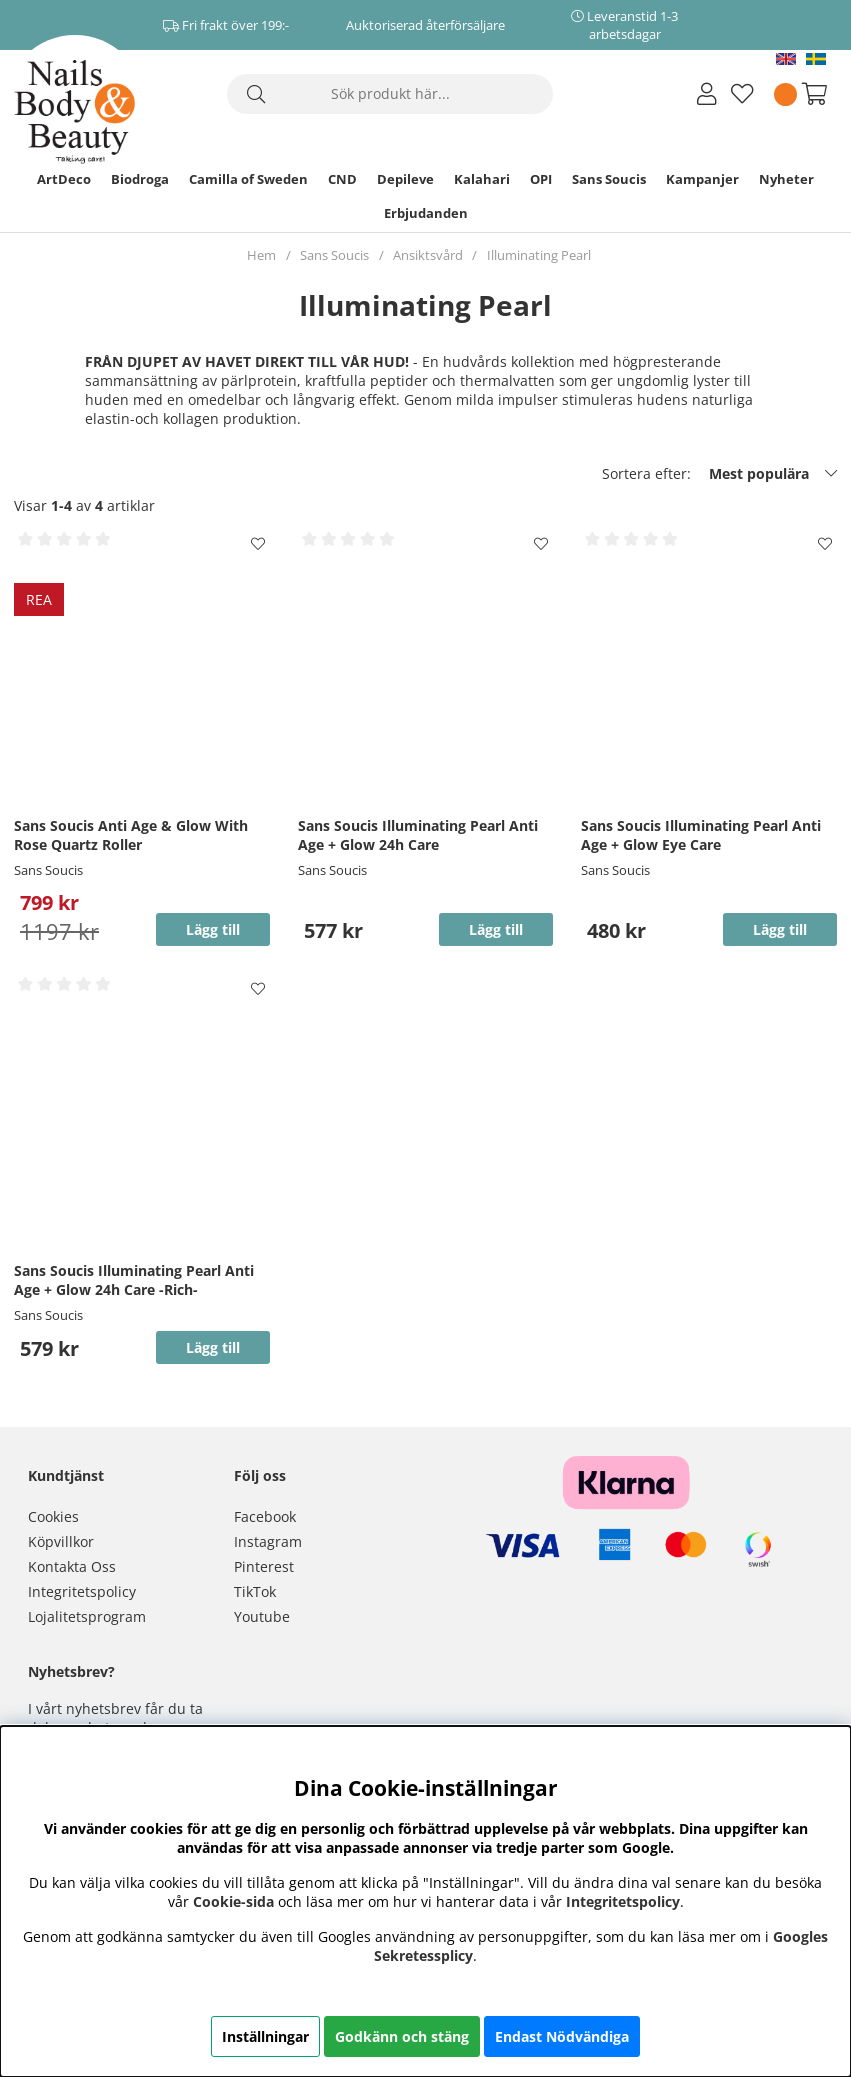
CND (342, 179)
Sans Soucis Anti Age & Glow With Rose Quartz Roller (131, 835)
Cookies (53, 1516)
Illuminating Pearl (539, 255)
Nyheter (786, 179)
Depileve (405, 179)
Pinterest (264, 1566)
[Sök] (390, 94)
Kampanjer (702, 179)
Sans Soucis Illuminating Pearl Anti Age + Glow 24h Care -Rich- (134, 1280)
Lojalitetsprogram (87, 1616)
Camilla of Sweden (248, 179)
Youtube (262, 1616)
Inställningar (265, 2036)
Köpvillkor (61, 1541)
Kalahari (482, 179)
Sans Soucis (609, 179)
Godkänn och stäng (402, 2036)
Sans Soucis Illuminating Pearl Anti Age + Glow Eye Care (701, 835)
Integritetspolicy (82, 1591)
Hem (261, 255)
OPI (541, 179)
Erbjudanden (426, 213)
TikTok (255, 1591)
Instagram (268, 1541)
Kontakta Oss (72, 1566)
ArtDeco (64, 179)
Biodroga (140, 179)
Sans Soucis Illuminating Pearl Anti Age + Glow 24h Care (418, 835)
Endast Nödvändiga (562, 2036)
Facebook (265, 1516)
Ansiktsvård (428, 255)
